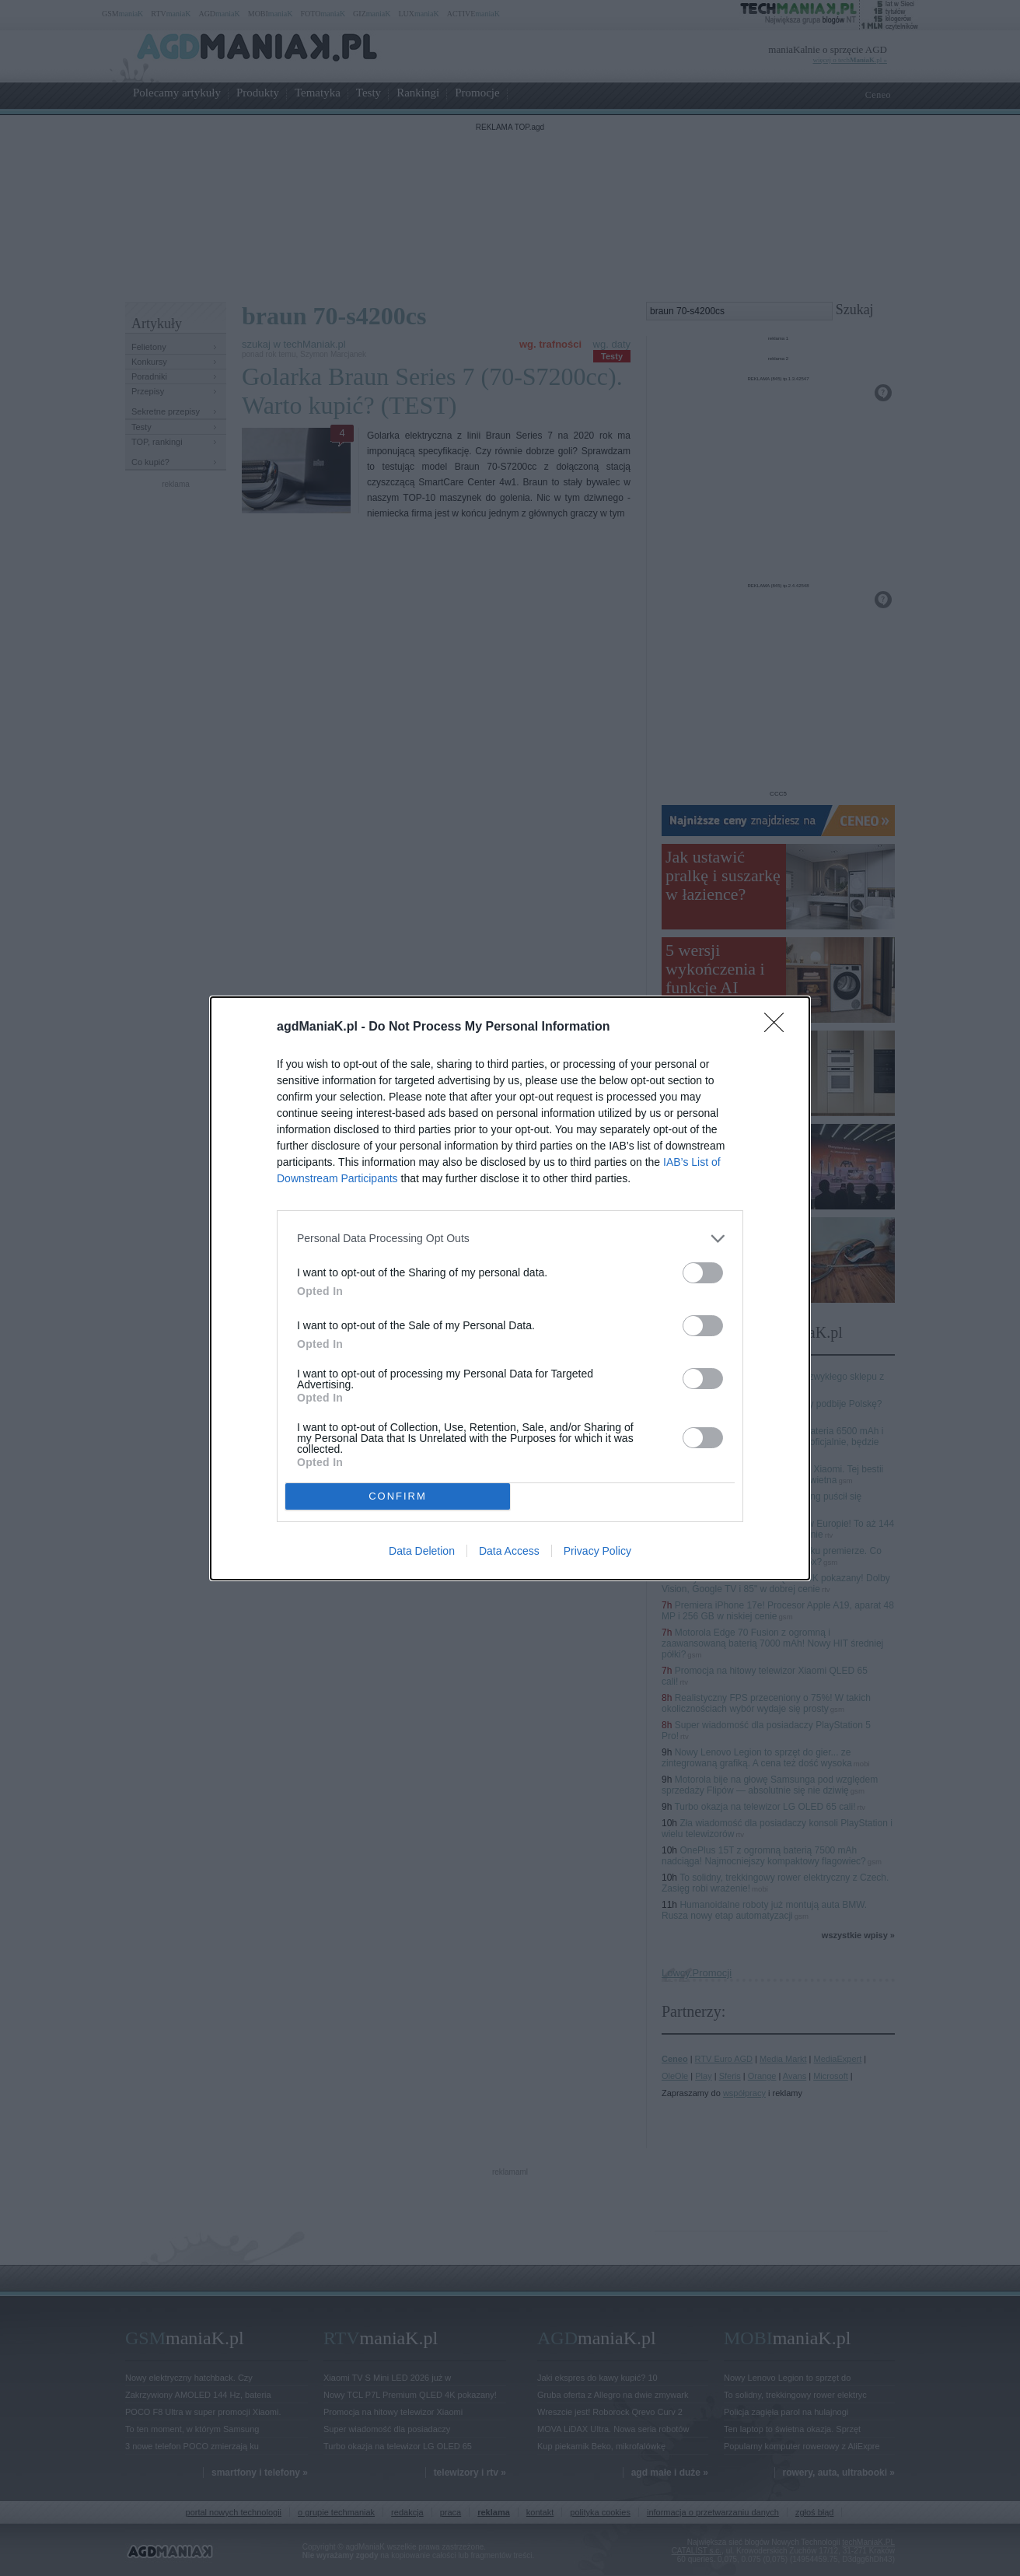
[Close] (779, 1027)
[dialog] (510, 1288)
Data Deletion (422, 1551)
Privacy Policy (597, 1551)
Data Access (509, 1551)
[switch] (703, 1272)
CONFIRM (398, 1495)
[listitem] (510, 1238)
